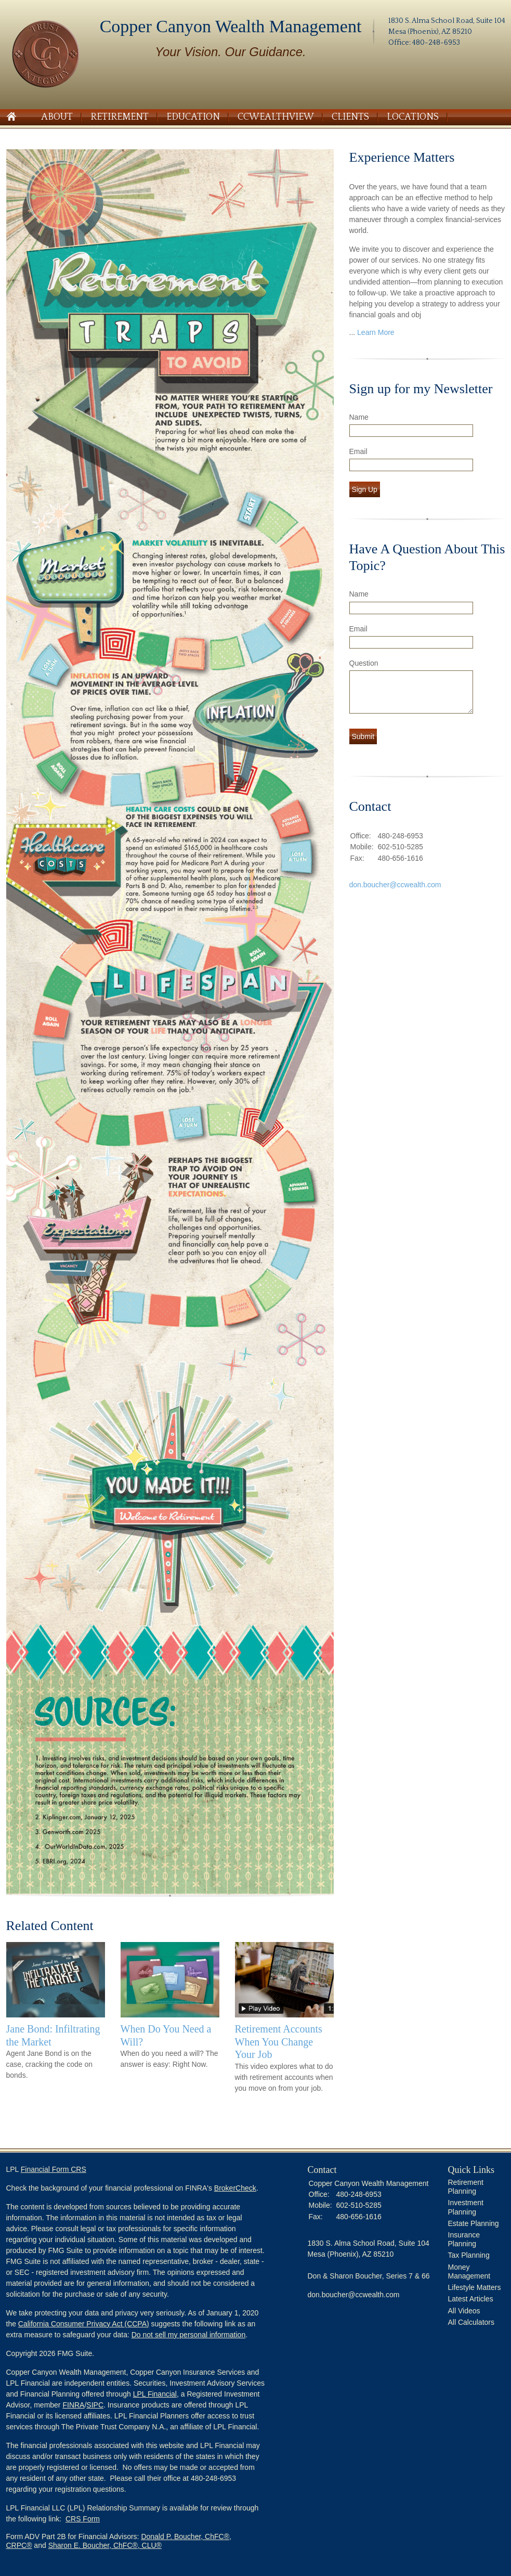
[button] (136, 2545)
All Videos (464, 2311)
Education (193, 117)
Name (359, 417)
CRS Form (82, 2519)
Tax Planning (469, 2255)
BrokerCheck (235, 2188)
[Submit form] (363, 736)
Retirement (119, 117)
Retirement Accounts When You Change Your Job (278, 2041)
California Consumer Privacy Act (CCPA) (83, 2324)
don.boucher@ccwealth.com (395, 885)
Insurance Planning (464, 2239)
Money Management (469, 2271)
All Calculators (471, 2322)
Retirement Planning (465, 2186)
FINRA (73, 2405)
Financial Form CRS (53, 2169)
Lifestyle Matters (474, 2287)
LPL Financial (155, 2394)
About (57, 117)
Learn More (376, 332)
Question (363, 663)
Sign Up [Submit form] (364, 489)
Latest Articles (470, 2299)
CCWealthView (276, 117)
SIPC (94, 2405)
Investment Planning (465, 2207)
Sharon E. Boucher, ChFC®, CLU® (105, 2545)
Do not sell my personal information (188, 2335)
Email (358, 451)
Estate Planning (473, 2223)
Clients (350, 117)
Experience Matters (402, 157)
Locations (413, 117)
